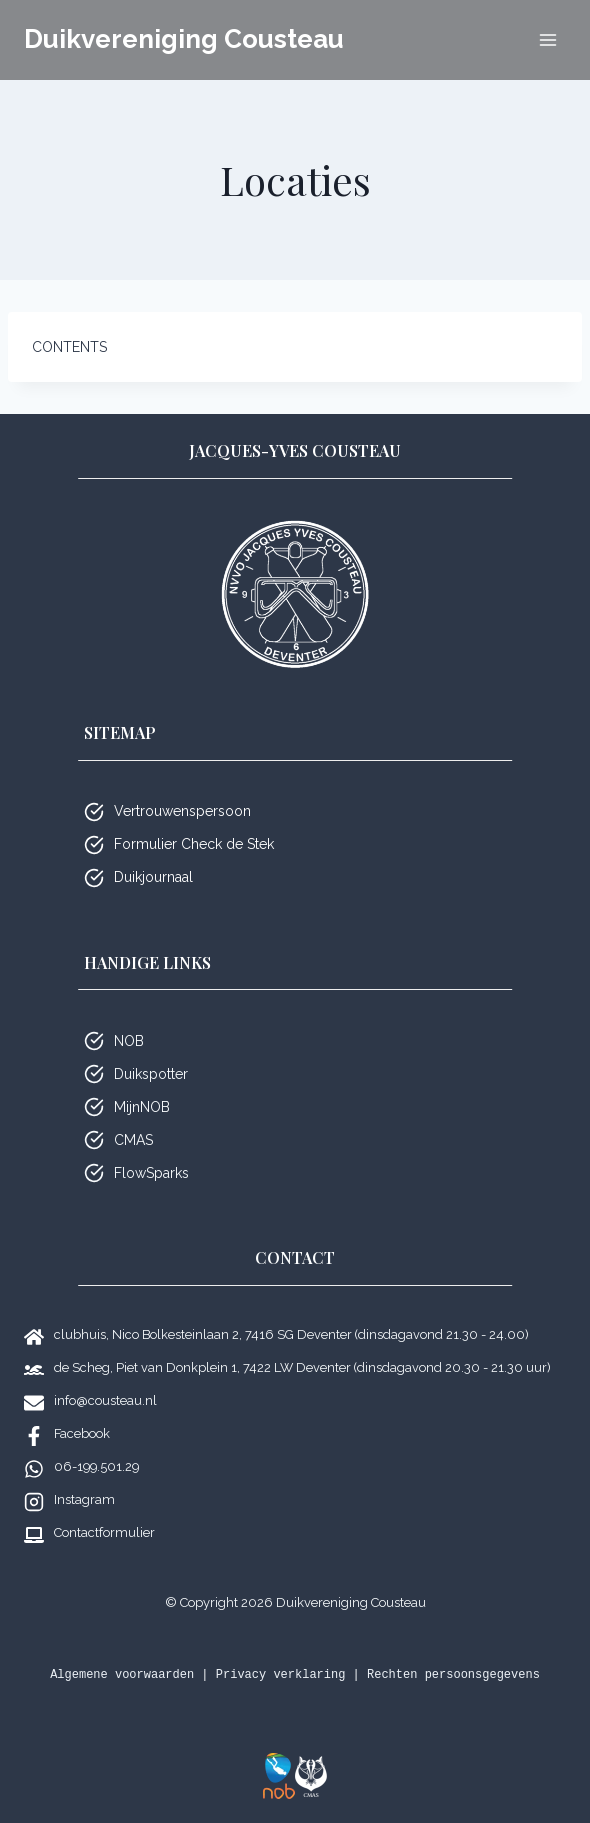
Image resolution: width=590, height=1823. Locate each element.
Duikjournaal (153, 877)
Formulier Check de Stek (194, 844)
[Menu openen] (547, 39)
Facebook (82, 1433)
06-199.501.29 (96, 1466)
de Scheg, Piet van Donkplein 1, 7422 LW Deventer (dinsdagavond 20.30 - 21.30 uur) (302, 1367)
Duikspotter (151, 1074)
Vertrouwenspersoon (182, 811)
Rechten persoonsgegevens (453, 1675)
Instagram (84, 1499)
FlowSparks (151, 1173)
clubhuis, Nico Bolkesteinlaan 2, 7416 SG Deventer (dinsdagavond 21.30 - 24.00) (291, 1334)
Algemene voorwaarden (122, 1675)
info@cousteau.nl (105, 1400)
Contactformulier (104, 1532)
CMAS (133, 1140)
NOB (129, 1041)
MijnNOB (142, 1107)
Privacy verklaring (281, 1675)
